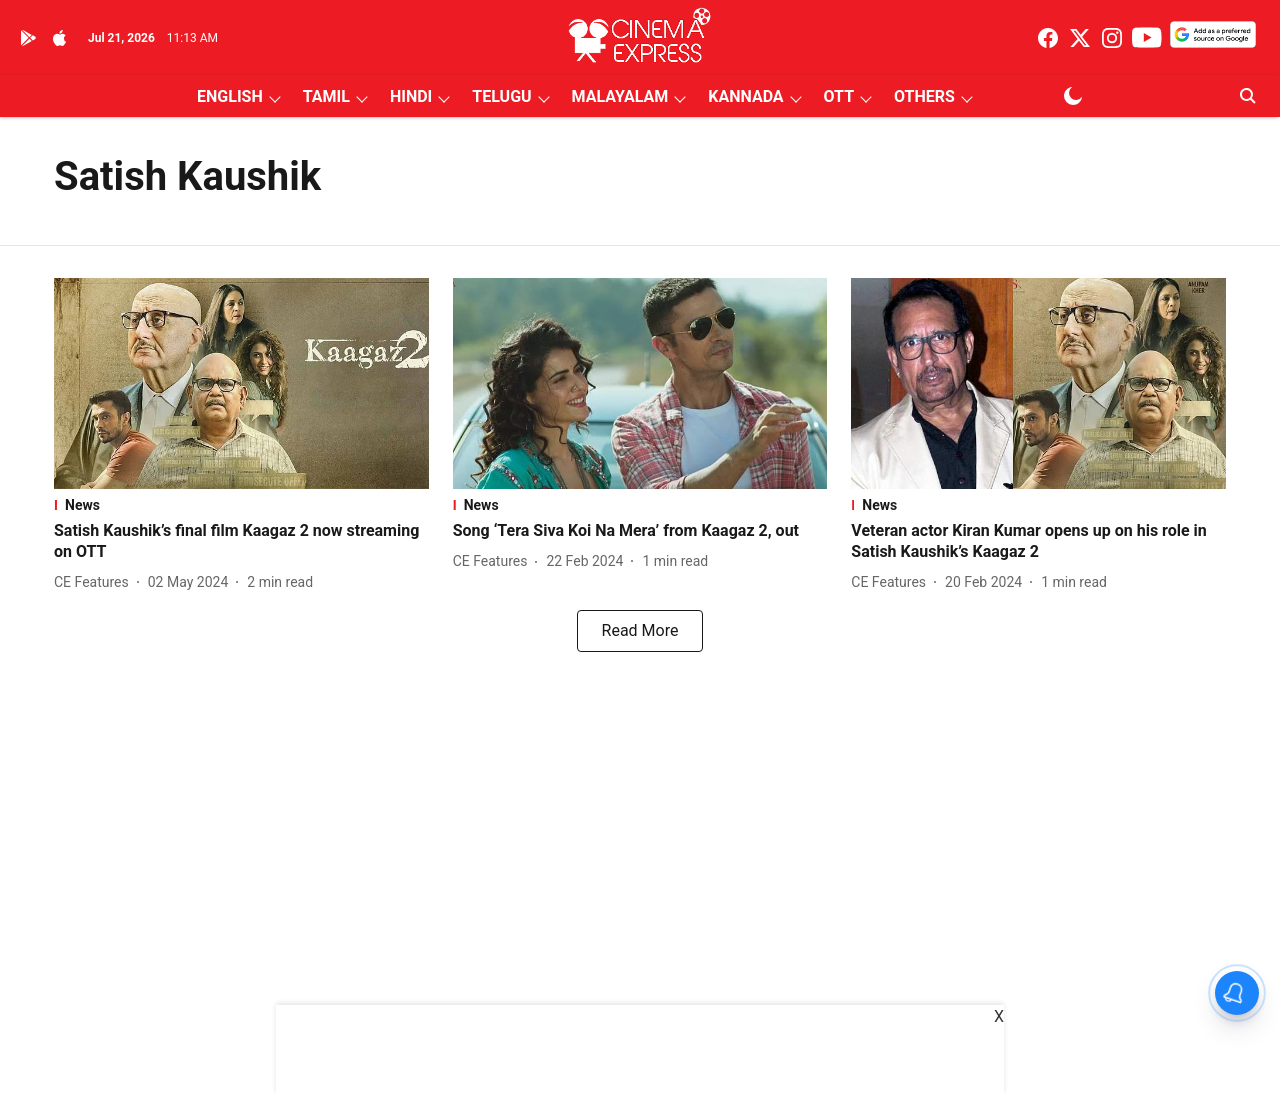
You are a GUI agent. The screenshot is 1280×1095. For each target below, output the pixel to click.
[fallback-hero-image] (241, 383)
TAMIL (326, 96)
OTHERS (924, 96)
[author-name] (95, 582)
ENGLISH (230, 96)
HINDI (411, 96)
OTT (839, 96)
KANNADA (745, 96)
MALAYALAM (620, 96)
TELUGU (501, 96)
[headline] (241, 542)
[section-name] (241, 505)
